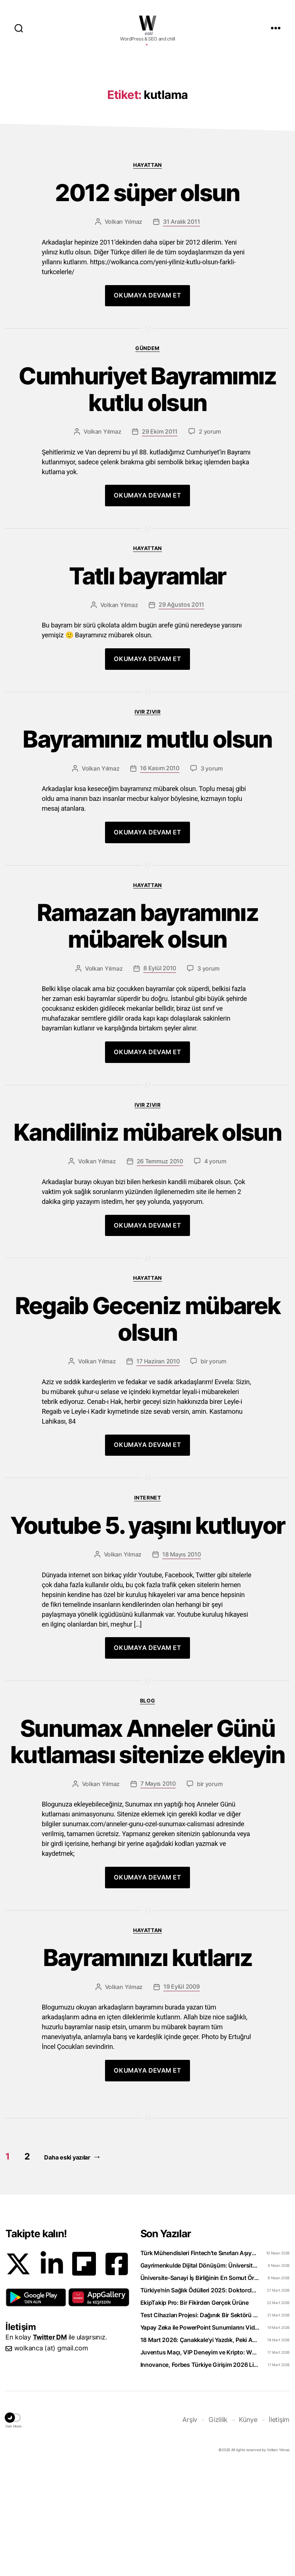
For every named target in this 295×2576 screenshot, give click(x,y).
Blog (147, 1810)
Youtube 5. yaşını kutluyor (147, 1635)
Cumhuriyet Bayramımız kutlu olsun (147, 499)
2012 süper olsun (147, 302)
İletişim (279, 2529)
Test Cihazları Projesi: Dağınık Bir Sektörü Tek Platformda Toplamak (200, 2424)
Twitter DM (50, 2446)
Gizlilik (218, 2529)
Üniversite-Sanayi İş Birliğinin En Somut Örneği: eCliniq (200, 2387)
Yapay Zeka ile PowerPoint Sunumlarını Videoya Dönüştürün (200, 2437)
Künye (248, 2529)
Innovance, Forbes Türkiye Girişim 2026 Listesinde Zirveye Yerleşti (200, 2474)
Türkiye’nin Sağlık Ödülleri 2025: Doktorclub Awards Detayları (200, 2399)
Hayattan (147, 274)
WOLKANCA (148, 23)
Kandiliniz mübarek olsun (147, 1242)
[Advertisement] (147, 114)
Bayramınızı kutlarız (147, 2067)
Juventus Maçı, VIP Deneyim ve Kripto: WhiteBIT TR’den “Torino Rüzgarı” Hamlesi (200, 2461)
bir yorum (213, 1470)
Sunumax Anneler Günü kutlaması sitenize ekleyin (147, 1851)
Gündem (147, 457)
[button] (35, 2406)
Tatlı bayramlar (147, 685)
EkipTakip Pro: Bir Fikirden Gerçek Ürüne (194, 2412)
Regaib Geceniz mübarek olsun (147, 1428)
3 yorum (212, 878)
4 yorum (215, 1270)
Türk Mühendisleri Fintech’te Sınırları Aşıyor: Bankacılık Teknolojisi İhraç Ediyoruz (200, 2362)
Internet (147, 1607)
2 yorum (210, 541)
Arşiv (189, 2529)
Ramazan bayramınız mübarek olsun (147, 1035)
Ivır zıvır (147, 821)
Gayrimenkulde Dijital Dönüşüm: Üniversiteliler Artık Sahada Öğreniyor (200, 2375)
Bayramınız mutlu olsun (147, 849)
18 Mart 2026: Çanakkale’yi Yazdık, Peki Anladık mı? (200, 2449)
